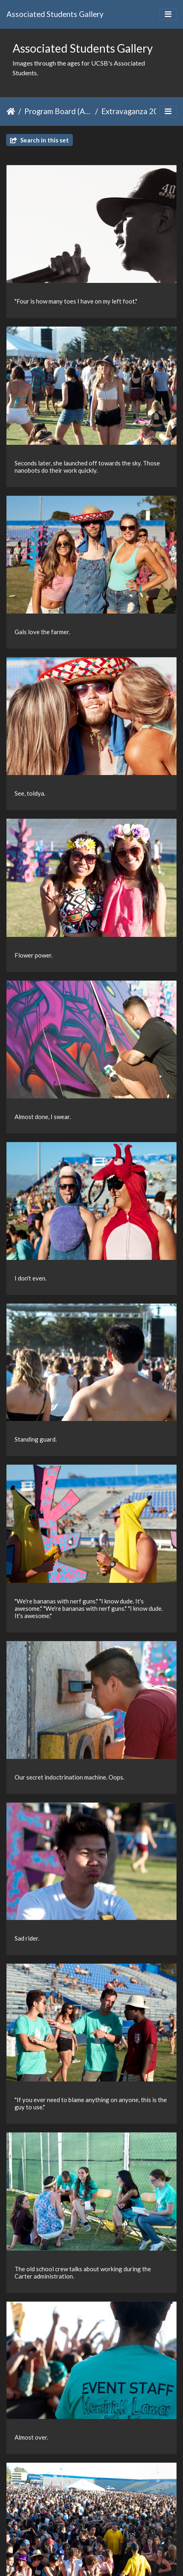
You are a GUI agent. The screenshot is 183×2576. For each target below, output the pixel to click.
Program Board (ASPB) (58, 111)
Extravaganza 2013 (134, 111)
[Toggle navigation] (168, 14)
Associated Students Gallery (55, 14)
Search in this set (39, 140)
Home (10, 111)
